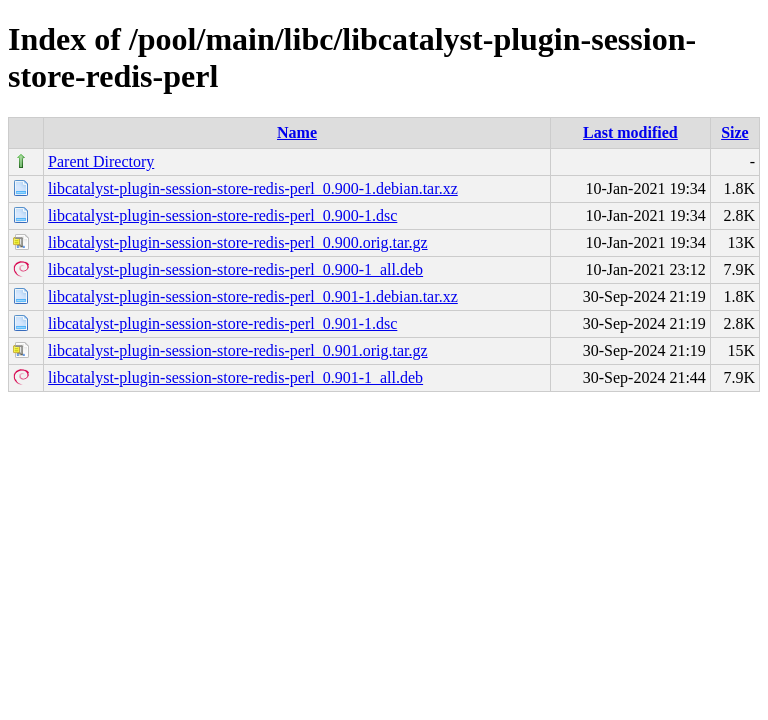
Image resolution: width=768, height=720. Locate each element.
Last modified (630, 132)
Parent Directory (101, 161)
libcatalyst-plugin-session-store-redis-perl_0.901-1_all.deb (235, 377)
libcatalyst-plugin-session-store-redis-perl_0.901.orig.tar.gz (237, 350)
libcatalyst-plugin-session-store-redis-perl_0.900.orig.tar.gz (237, 242)
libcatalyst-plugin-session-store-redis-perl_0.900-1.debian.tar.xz (253, 188)
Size (735, 132)
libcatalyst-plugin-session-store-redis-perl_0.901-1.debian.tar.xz (253, 296)
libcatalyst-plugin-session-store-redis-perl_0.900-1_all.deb (235, 269)
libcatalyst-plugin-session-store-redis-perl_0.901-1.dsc (222, 323)
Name (297, 132)
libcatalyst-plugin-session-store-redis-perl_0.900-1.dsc (222, 215)
